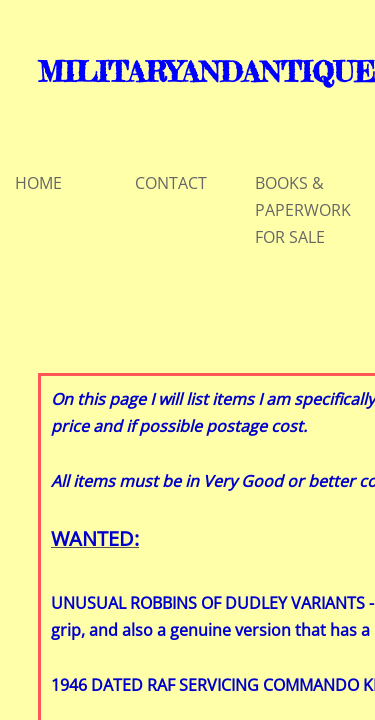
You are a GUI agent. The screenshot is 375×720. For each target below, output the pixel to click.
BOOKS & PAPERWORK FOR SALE (303, 210)
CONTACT (171, 183)
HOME (38, 183)
